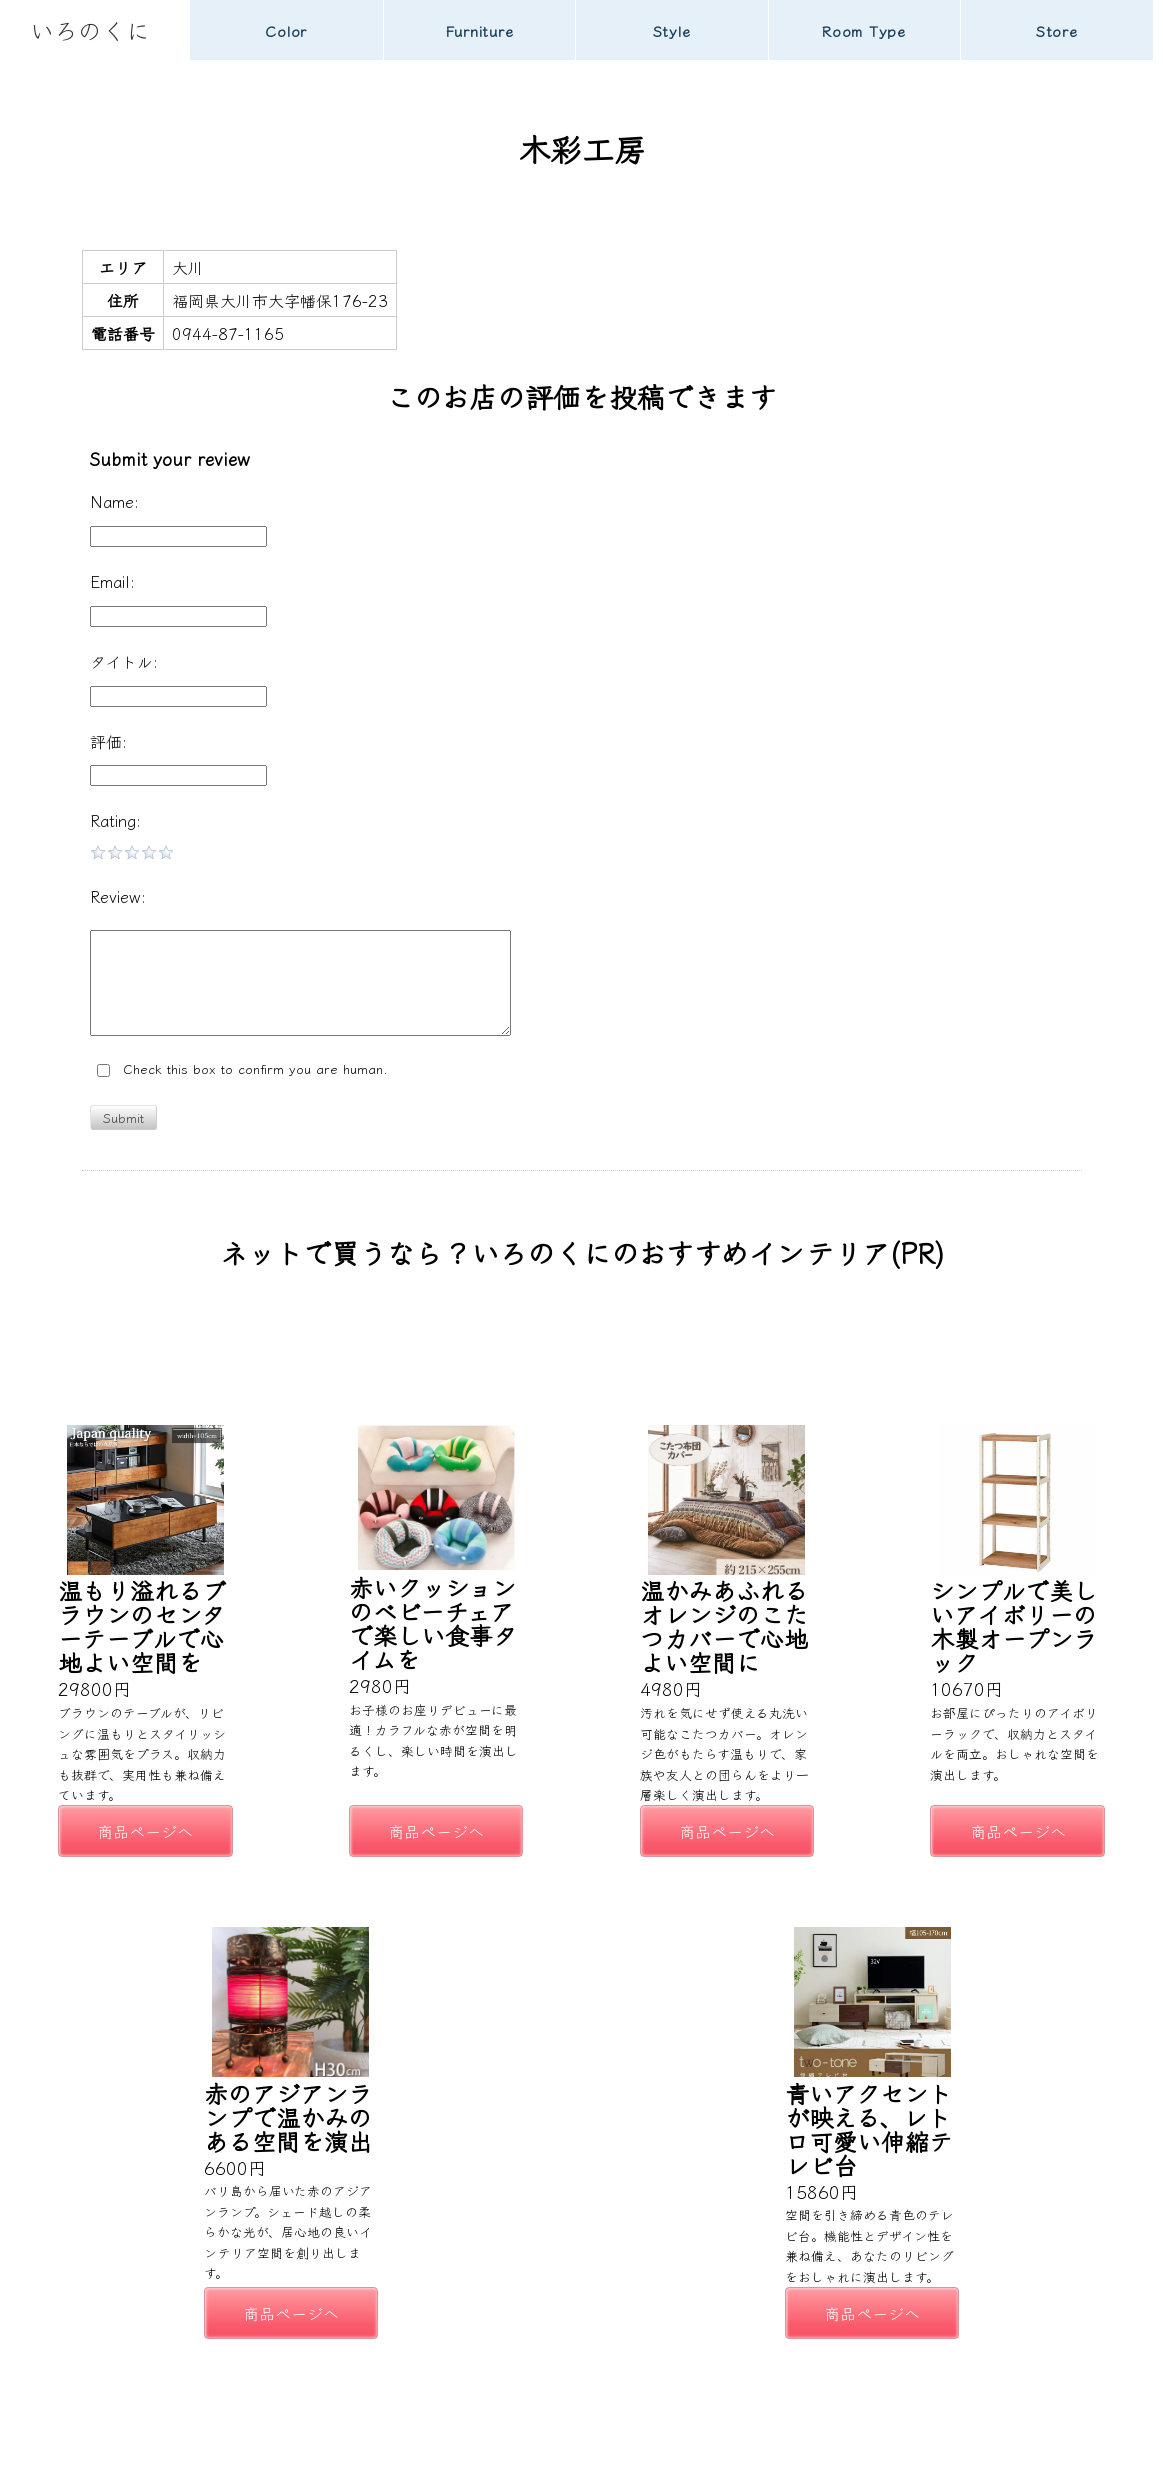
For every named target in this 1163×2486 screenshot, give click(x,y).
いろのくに (90, 29)
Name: (114, 501)
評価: (108, 741)
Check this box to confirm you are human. (242, 1069)
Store (1057, 30)
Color (286, 30)
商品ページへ (145, 1831)
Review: (118, 896)
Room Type (864, 30)
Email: (112, 581)
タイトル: (124, 661)
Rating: (115, 820)
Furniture (479, 30)
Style (672, 30)
